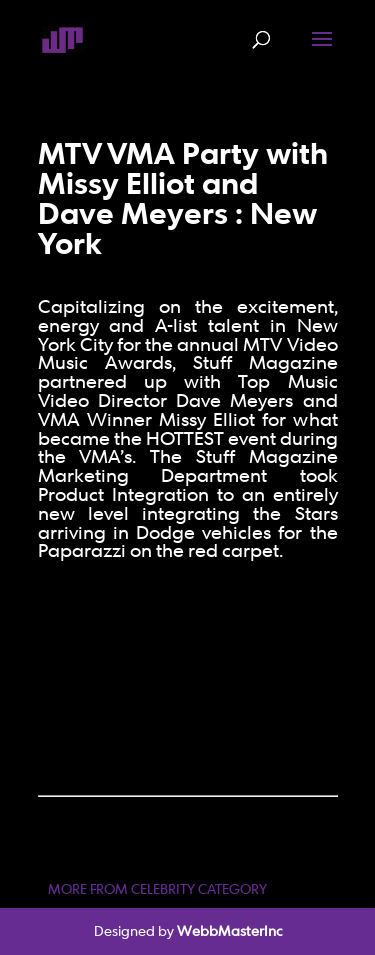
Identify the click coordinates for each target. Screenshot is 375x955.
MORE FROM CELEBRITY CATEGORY (157, 888)
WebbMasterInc (229, 930)
